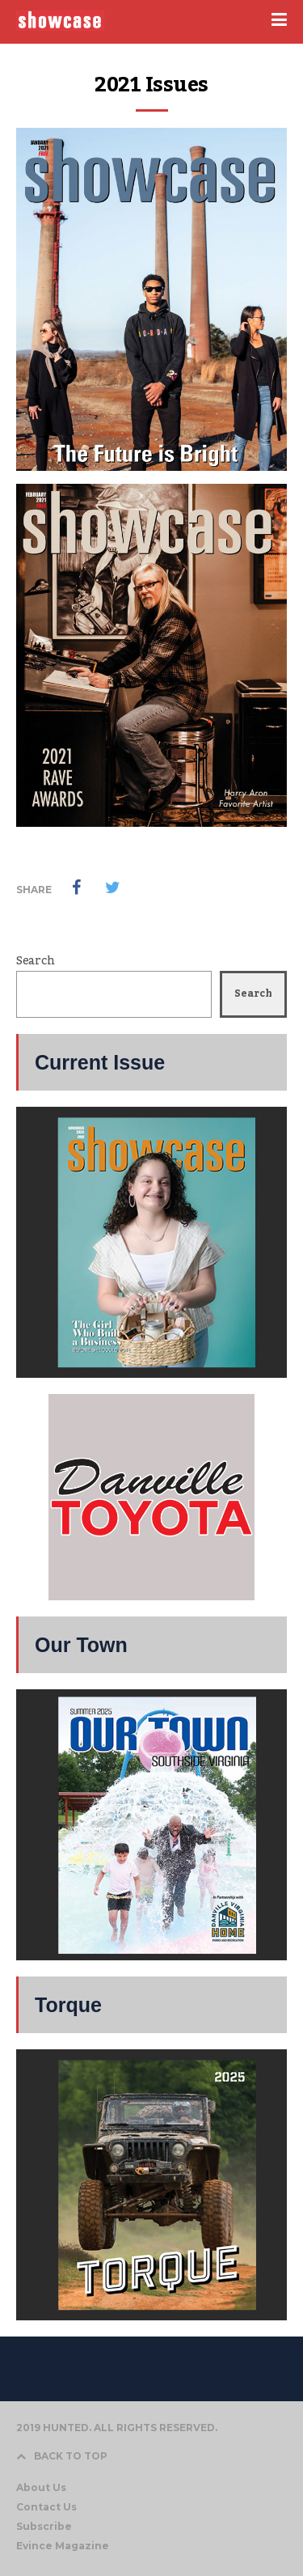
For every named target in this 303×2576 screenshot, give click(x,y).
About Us (41, 2487)
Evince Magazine (62, 2546)
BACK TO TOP (61, 2456)
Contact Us (46, 2507)
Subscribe (44, 2526)
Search (35, 961)
